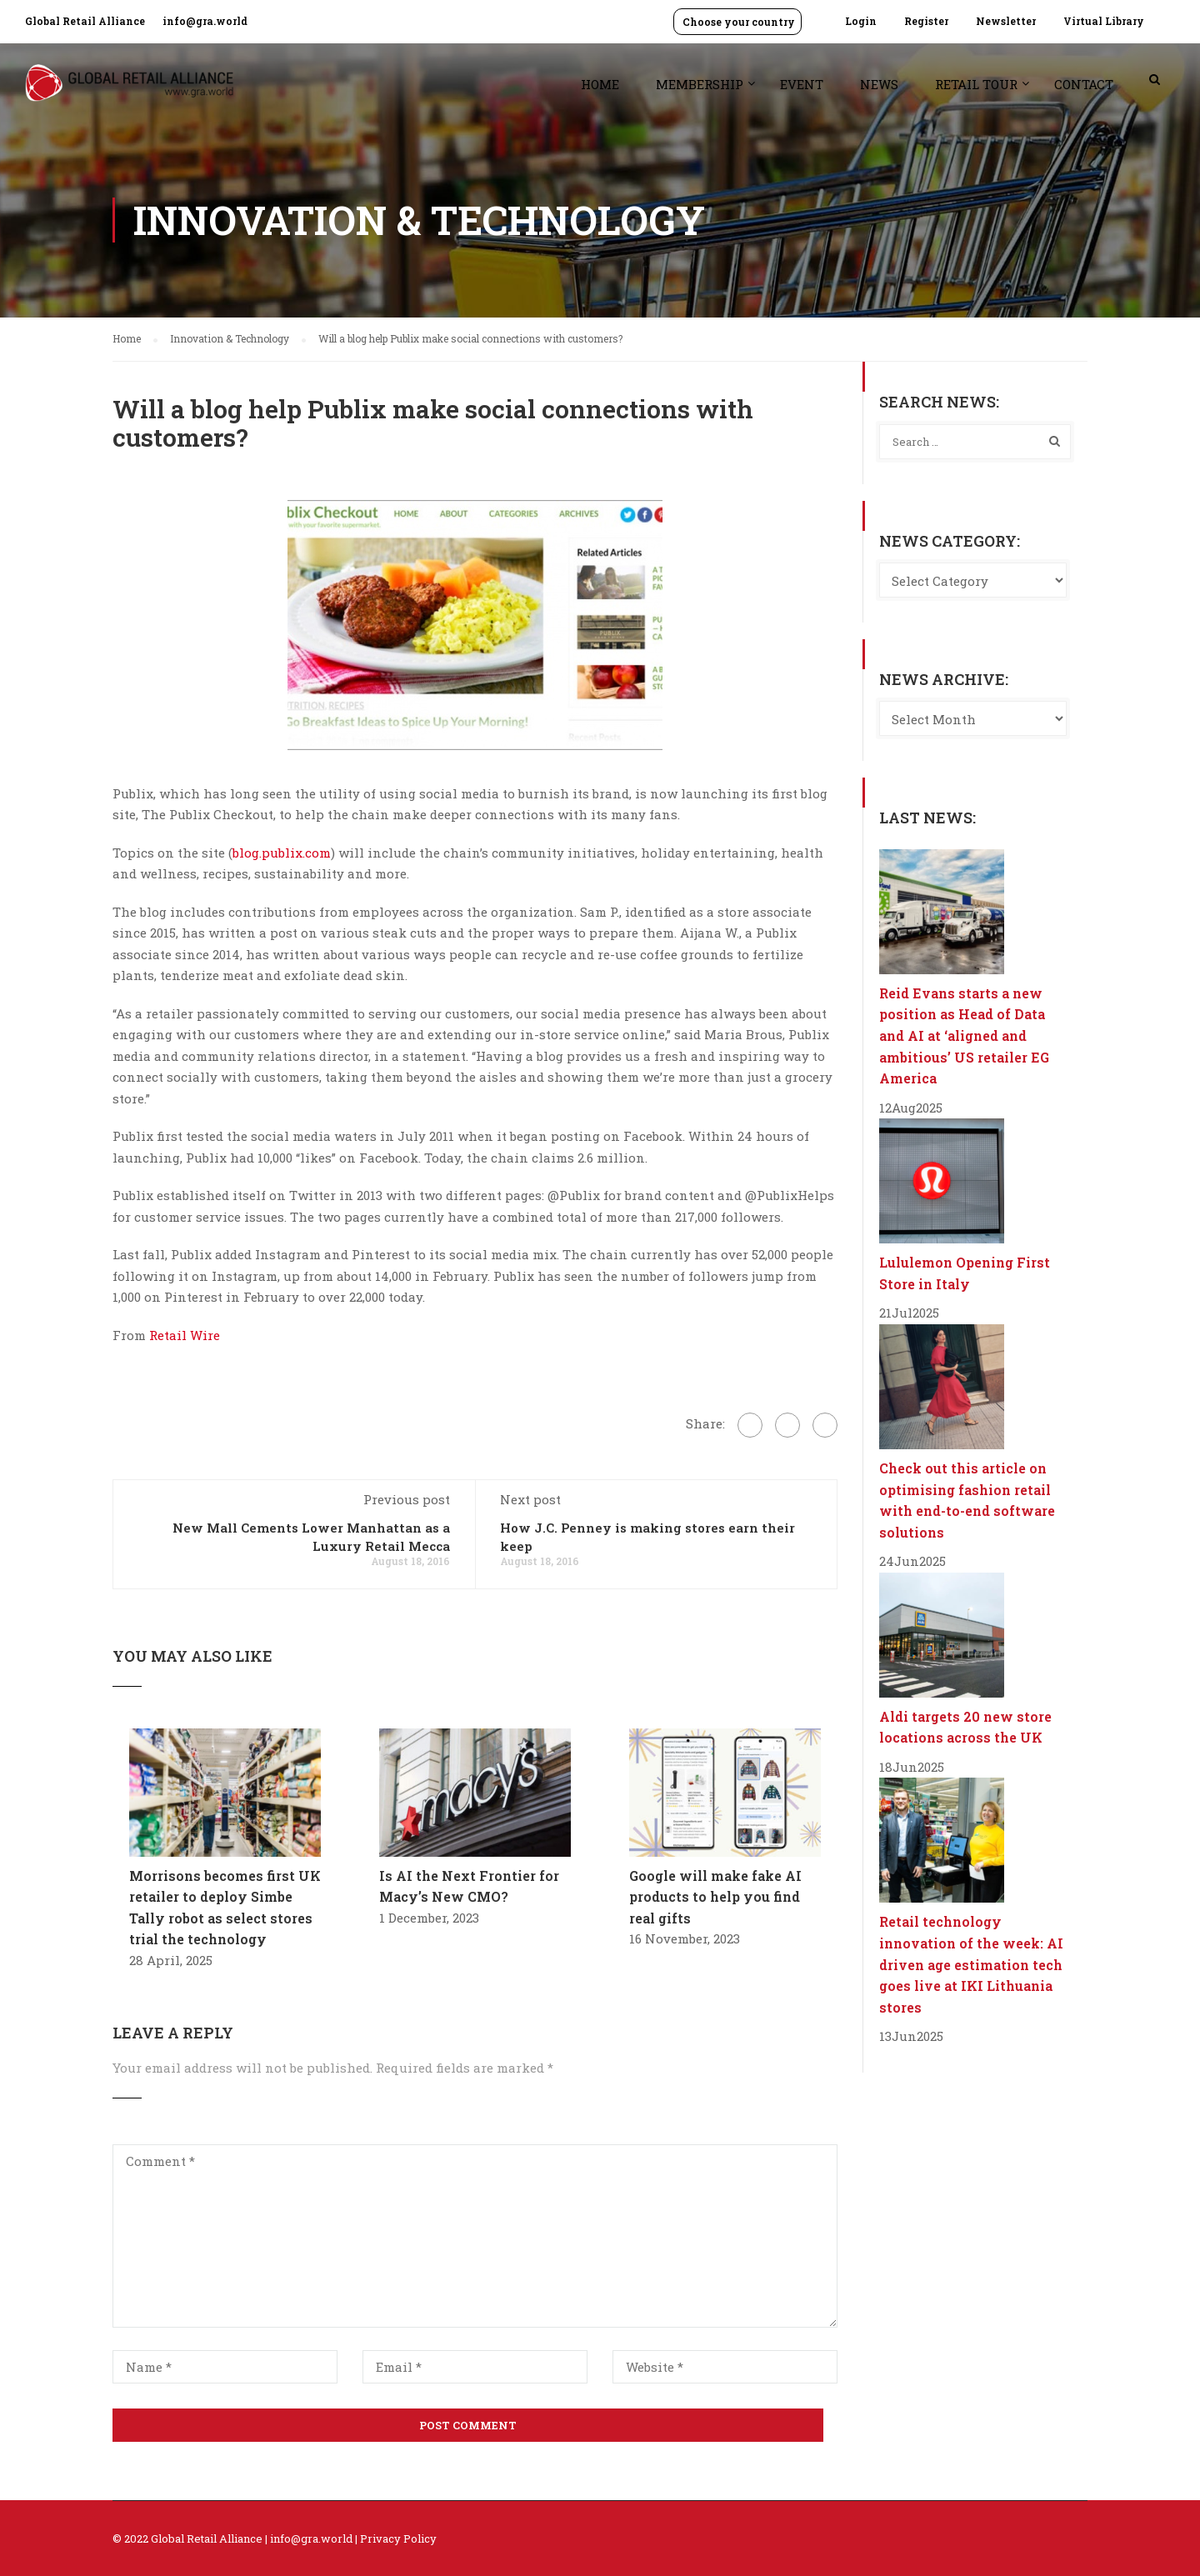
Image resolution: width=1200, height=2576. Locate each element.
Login (861, 21)
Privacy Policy (398, 2538)
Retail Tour (976, 84)
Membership (699, 84)
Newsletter (1006, 21)
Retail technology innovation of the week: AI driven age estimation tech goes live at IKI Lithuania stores (971, 1964)
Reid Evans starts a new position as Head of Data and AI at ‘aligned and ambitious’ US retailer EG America (964, 1035)
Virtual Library (1103, 21)
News (879, 84)
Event (801, 84)
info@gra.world (205, 21)
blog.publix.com (281, 852)
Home (600, 84)
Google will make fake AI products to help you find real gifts (715, 1897)
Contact (1083, 84)
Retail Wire (184, 1335)
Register (926, 21)
